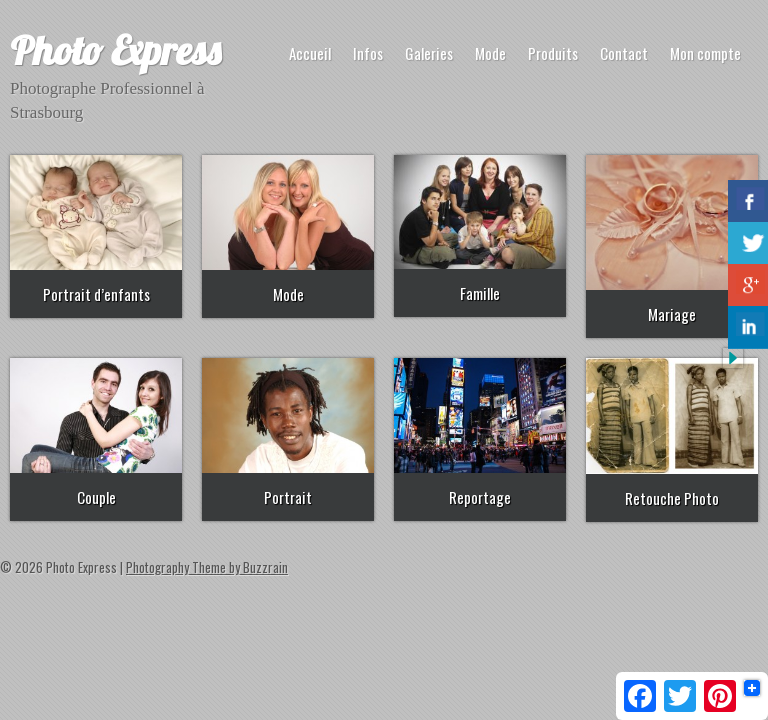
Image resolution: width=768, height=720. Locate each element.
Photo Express (115, 50)
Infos (368, 53)
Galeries (429, 53)
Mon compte (705, 53)
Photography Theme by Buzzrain (207, 567)
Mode (490, 53)
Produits (553, 53)
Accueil (310, 53)
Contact (624, 53)
